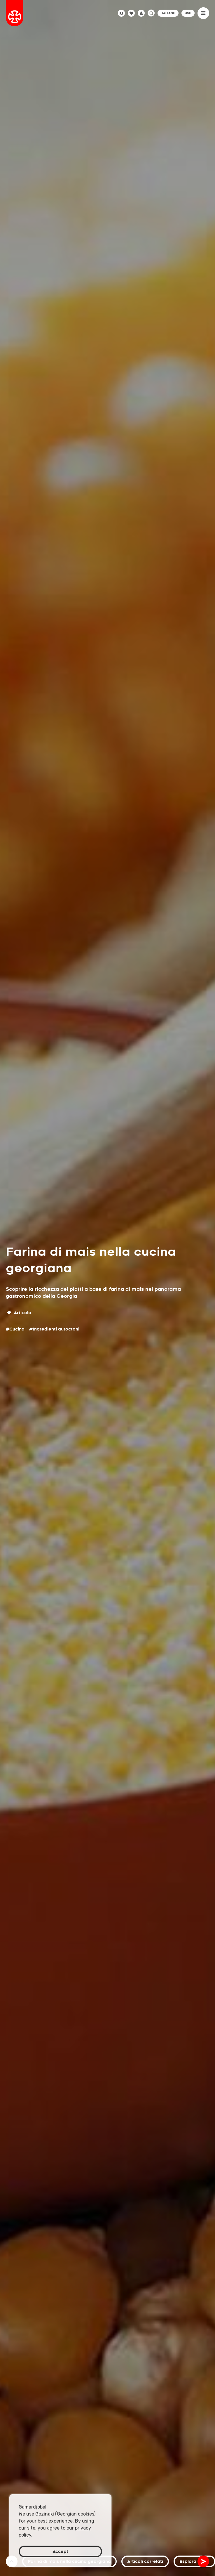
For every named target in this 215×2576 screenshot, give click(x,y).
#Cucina (15, 1329)
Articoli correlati (145, 2561)
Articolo (19, 1313)
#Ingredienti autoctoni (54, 1329)
